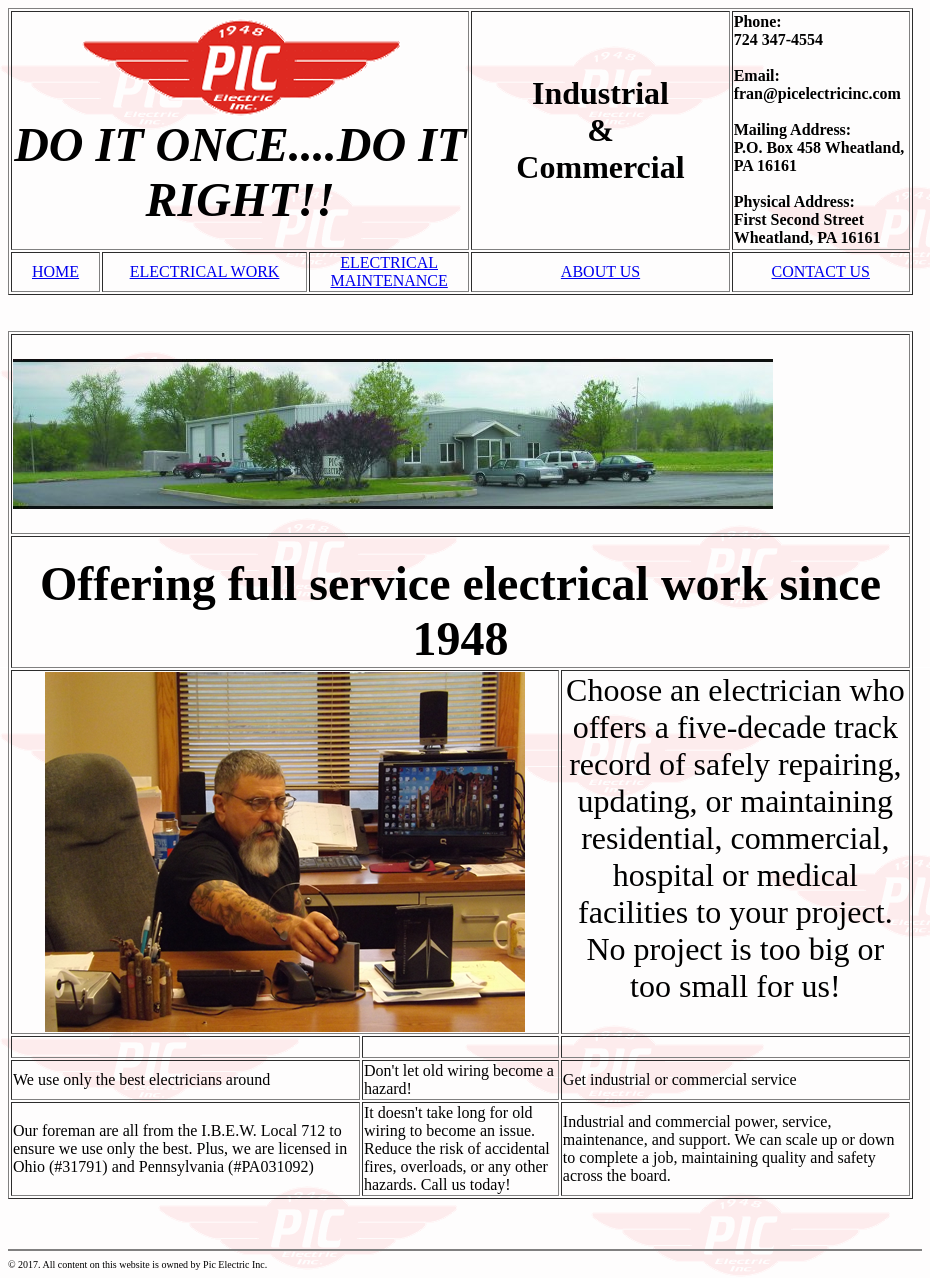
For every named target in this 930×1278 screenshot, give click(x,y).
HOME (55, 271)
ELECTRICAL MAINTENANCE (388, 271)
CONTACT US (821, 271)
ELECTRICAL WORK (205, 271)
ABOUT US (600, 271)
